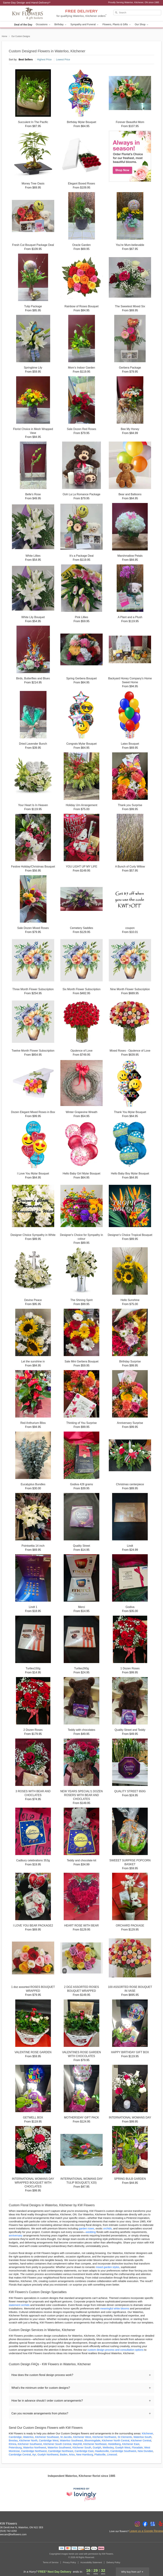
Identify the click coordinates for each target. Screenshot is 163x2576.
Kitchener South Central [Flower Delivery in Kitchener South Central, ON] (57, 2443)
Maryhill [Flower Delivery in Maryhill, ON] (77, 2443)
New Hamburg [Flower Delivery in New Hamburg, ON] (84, 2454)
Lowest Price (63, 59)
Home (4, 36)
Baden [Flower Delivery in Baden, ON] (64, 2454)
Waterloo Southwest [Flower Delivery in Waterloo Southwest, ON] (59, 2447)
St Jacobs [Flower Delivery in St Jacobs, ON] (66, 2436)
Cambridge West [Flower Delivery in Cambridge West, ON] (48, 2440)
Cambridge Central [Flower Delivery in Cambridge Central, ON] (20, 2454)
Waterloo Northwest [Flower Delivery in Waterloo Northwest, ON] (34, 2447)
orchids (107, 2228)
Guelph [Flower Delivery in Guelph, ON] (97, 2447)
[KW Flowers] (27, 13)
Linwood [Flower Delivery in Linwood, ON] (112, 2454)
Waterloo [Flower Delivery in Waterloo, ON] (28, 2436)
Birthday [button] (60, 24)
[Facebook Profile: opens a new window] (145, 2523)
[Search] (137, 12)
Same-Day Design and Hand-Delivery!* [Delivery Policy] (27, 2)
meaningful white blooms (114, 2308)
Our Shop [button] (142, 24)
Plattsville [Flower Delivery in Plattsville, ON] (99, 2454)
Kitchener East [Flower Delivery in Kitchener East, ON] (130, 2443)
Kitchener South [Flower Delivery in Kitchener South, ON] (81, 2447)
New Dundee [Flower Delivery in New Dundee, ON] (145, 2450)
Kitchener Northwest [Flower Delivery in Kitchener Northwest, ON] (104, 2436)
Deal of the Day (23, 24)
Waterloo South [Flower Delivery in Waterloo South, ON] (142, 2436)
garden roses (86, 2228)
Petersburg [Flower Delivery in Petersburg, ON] (15, 2447)
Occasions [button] (43, 24)
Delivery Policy (113, 2562)
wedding (91, 2231)
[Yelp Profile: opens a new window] (160, 2523)
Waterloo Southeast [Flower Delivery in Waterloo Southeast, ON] (71, 2440)
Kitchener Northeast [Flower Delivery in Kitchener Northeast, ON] (95, 2443)
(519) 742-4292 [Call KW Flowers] (8, 2530)
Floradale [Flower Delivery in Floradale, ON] (137, 2447)
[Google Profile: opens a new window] (152, 2523)
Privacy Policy (69, 2562)
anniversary (15, 2235)
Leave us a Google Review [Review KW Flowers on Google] (146, 2530)
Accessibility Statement (91, 2562)
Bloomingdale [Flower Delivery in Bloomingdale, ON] (92, 2440)
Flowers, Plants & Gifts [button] (116, 24)
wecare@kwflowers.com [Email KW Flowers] (13, 2534)
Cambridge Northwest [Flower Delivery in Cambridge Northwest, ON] (34, 2450)
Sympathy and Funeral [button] (84, 24)
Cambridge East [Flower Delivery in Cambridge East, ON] (84, 2450)
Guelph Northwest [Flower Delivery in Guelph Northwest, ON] (47, 2454)
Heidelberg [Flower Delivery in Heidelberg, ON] (114, 2443)
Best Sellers (26, 59)
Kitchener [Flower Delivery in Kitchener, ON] (147, 2433)
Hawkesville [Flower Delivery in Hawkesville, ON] (102, 2450)
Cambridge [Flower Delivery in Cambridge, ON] (15, 2436)
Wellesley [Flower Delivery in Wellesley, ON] (108, 2447)
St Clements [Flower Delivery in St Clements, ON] (125, 2436)
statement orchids (19, 2304)
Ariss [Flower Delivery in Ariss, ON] (72, 2454)
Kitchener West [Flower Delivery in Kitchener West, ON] (82, 2436)
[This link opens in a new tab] (81, 2494)
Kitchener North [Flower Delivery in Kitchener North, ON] (28, 2440)
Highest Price (44, 59)
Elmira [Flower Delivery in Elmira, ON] (12, 2443)
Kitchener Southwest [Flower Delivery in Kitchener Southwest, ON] (30, 2443)
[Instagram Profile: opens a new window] (137, 2523)
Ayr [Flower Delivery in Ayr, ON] (34, 2454)
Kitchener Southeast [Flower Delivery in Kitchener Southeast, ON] (47, 2436)
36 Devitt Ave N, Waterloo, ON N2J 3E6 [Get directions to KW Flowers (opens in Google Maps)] (21, 2527)
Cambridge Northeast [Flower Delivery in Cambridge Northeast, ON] (60, 2450)
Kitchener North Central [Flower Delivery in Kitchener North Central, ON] (115, 2440)
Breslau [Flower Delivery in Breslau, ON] (13, 2440)
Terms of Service (50, 2562)
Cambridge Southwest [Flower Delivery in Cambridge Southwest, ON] (123, 2450)
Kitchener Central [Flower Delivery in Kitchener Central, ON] (141, 2440)
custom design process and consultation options (116, 2349)
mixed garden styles (107, 2267)
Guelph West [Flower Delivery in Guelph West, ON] (122, 2447)
